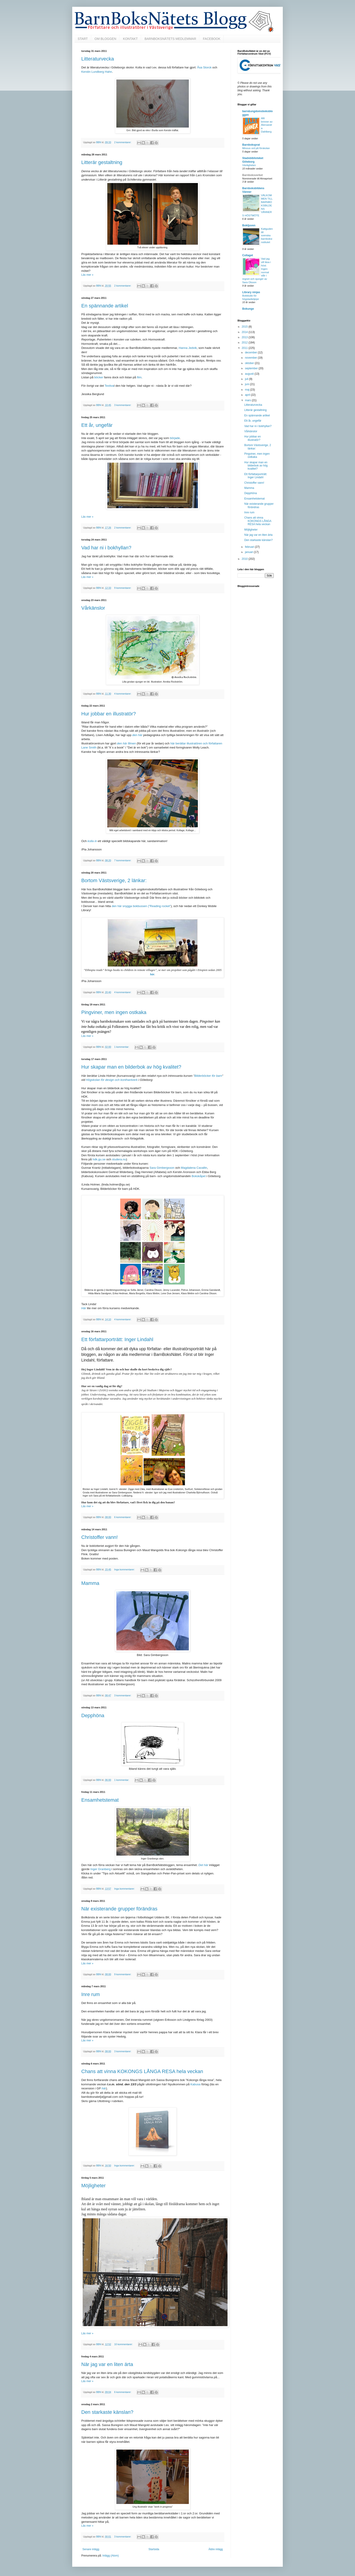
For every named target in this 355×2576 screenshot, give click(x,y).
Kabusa (195, 2084)
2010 (245, 558)
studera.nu (119, 1159)
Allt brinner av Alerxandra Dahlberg (267, 125)
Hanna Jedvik (188, 348)
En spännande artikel (104, 306)
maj (247, 389)
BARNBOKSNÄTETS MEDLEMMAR (170, 39)
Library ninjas (251, 292)
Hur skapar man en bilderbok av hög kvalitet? (131, 1067)
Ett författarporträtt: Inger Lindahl (117, 1339)
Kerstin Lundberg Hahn (96, 71)
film (139, 377)
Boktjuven (248, 225)
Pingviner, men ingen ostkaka (113, 1012)
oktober (250, 363)
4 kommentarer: (123, 693)
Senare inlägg (90, 2549)
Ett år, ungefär (97, 425)
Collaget (247, 255)
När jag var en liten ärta (107, 2364)
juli (247, 379)
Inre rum (90, 1994)
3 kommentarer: (123, 405)
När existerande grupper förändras (119, 1909)
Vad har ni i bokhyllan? (106, 547)
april (248, 394)
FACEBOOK (211, 39)
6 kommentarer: (123, 1517)
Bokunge (248, 308)
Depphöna (92, 1715)
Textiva (109, 385)
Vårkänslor (93, 608)
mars (248, 400)
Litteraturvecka (97, 59)
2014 (245, 332)
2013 (245, 337)
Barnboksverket (252, 175)
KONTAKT (130, 39)
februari (250, 546)
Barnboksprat (251, 144)
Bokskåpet (199, 1176)
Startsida (154, 2549)
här (152, 974)
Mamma (90, 1583)
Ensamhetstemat (100, 1800)
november (251, 357)
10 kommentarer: (123, 2344)
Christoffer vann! (99, 1537)
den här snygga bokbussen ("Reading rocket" (141, 906)
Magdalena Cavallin (194, 1167)
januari (249, 552)
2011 (245, 348)
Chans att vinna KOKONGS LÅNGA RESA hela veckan (142, 2071)
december (251, 352)
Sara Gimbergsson (161, 1167)
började (175, 438)
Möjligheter (93, 2185)
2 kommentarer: (123, 142)
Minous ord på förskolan (256, 148)
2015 (245, 326)
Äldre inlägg (216, 2549)
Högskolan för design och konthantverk (112, 1080)
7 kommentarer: (123, 860)
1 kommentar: (122, 1046)
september (252, 368)
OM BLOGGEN (105, 39)
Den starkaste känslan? (107, 2412)
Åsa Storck (204, 67)
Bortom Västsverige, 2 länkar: (114, 880)
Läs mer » (87, 274)
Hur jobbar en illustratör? (108, 714)
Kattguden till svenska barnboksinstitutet (267, 235)
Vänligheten (249, 165)
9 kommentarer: (123, 588)
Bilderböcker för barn (208, 1075)
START (83, 39)
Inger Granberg (100, 1869)
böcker (98, 377)
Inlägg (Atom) (110, 2555)
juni (247, 384)
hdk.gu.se (99, 1159)
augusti (249, 373)
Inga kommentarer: (124, 1569)
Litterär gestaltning (101, 162)
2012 (245, 342)
